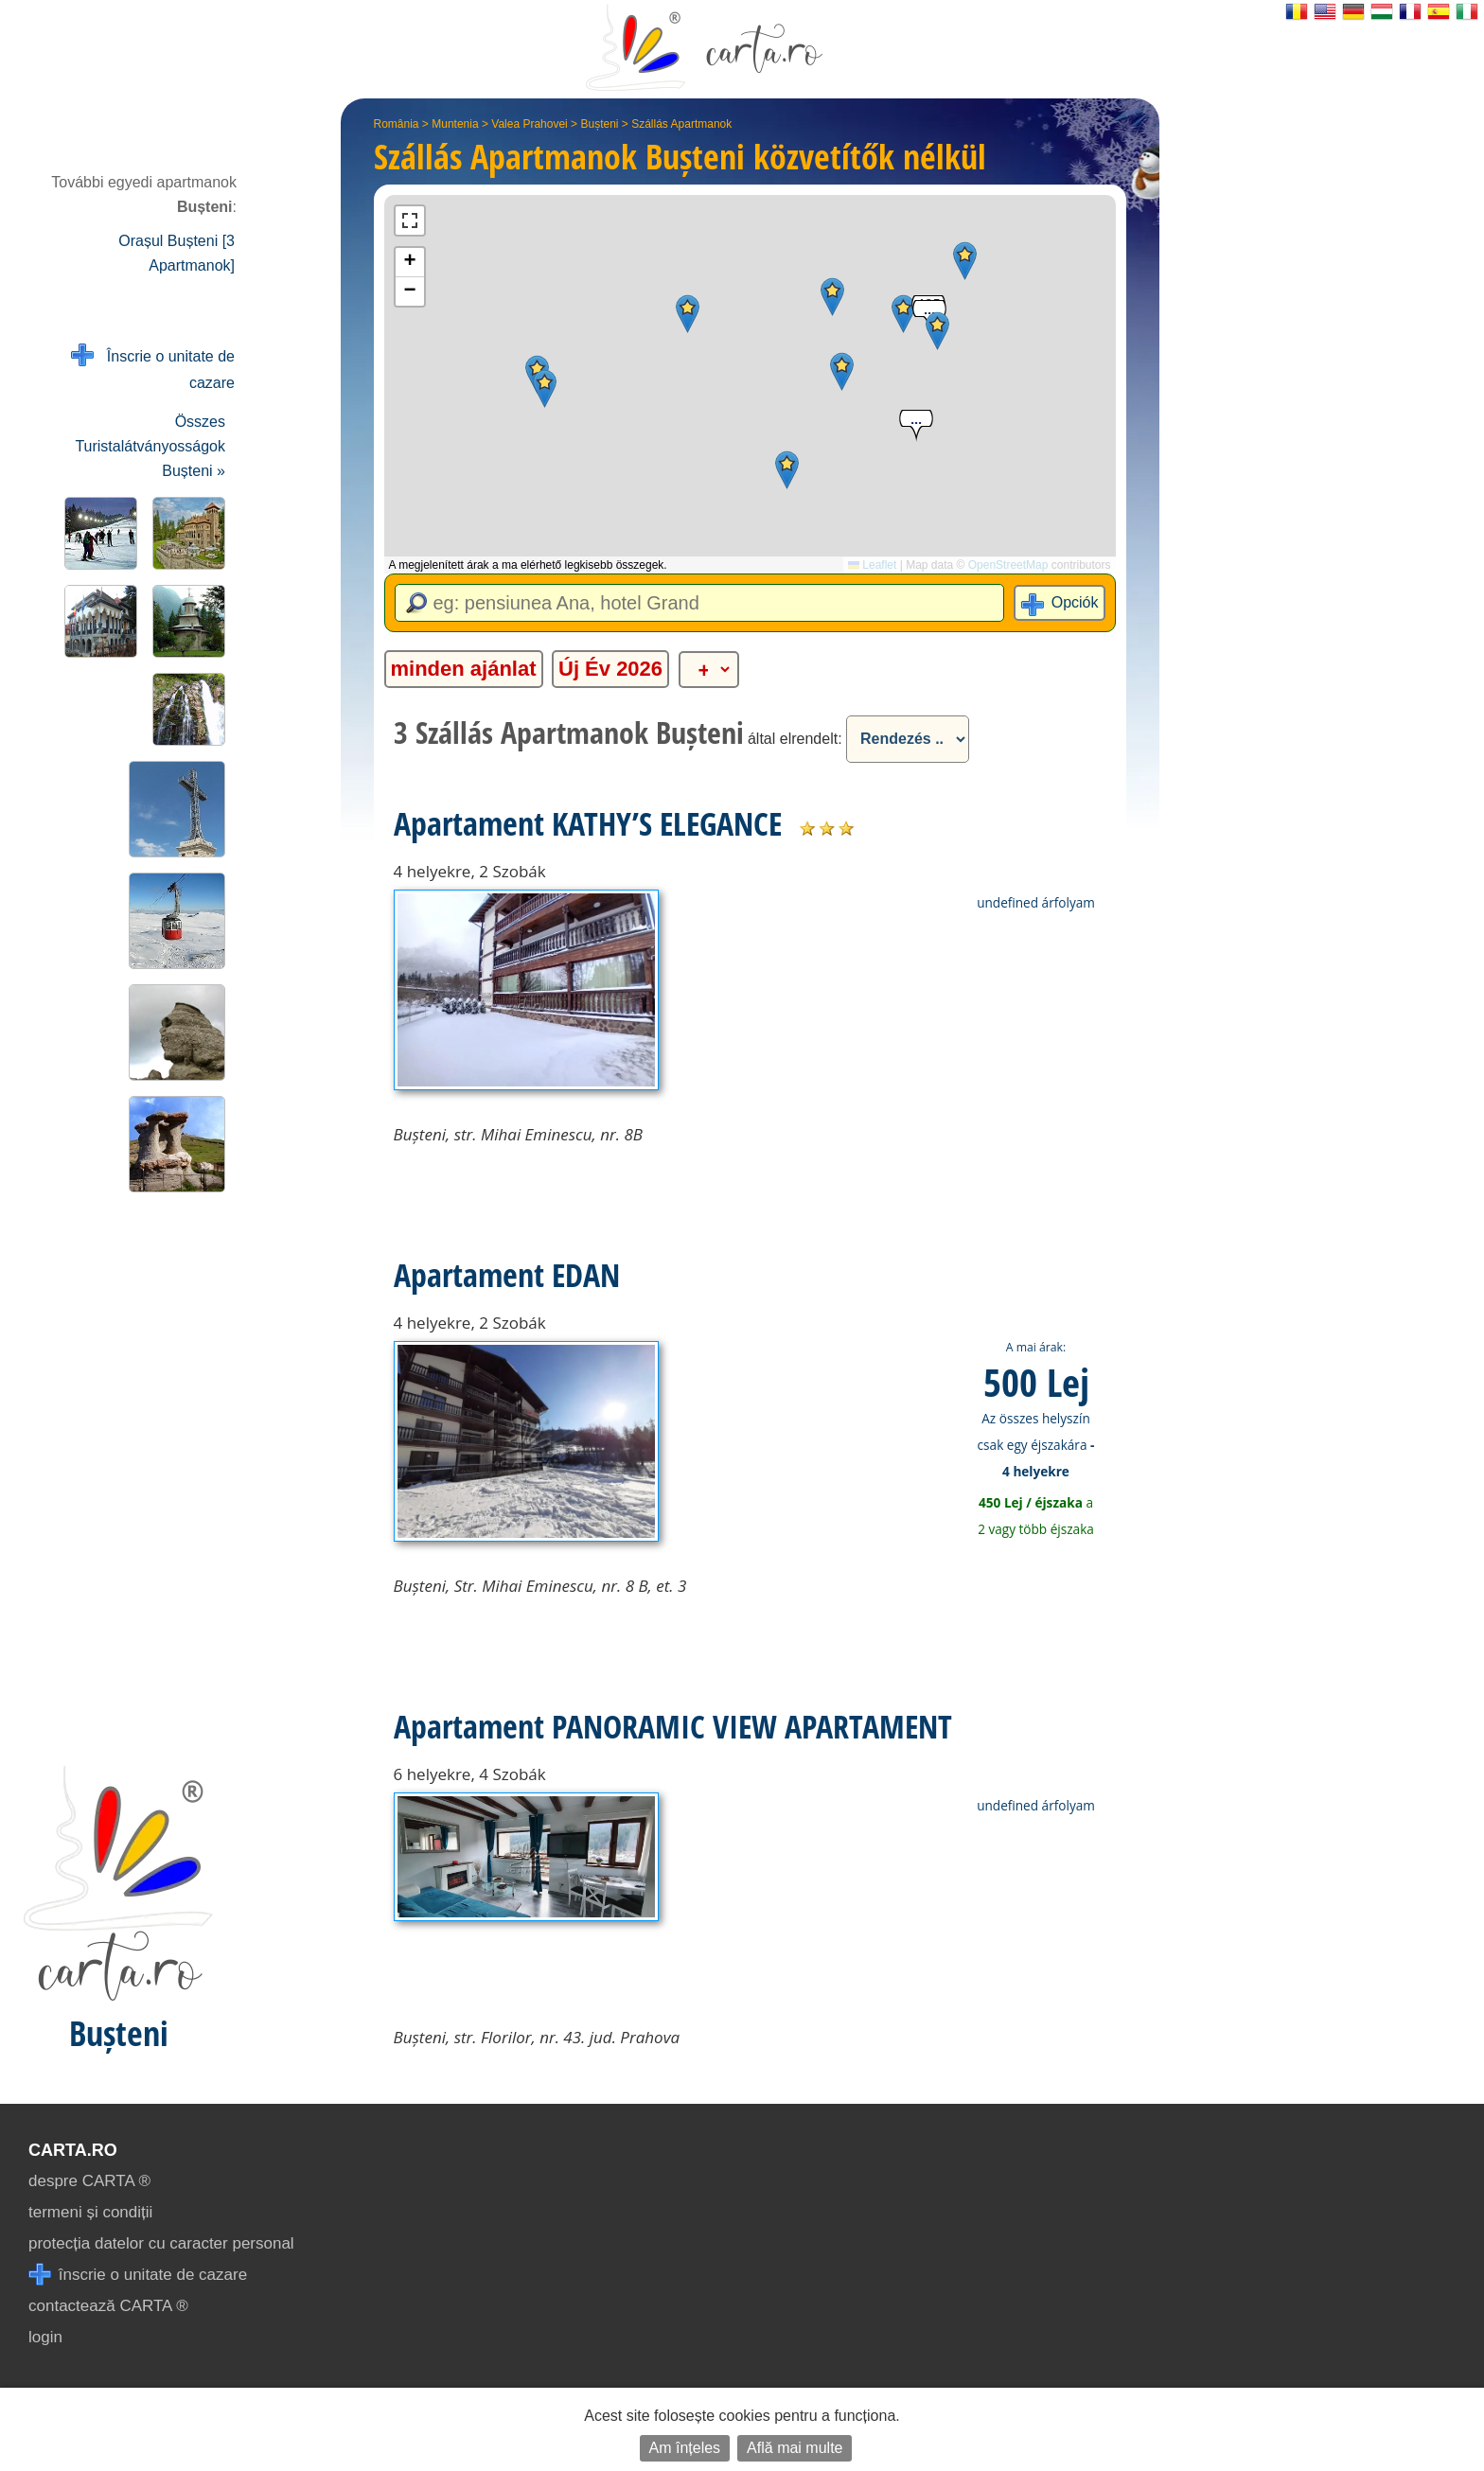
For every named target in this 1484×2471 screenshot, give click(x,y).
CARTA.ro (72, 2150)
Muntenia (455, 124)
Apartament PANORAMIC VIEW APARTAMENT (673, 1726)
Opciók (1075, 602)
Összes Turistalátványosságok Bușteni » (150, 446)
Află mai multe (794, 2448)
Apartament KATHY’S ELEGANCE (588, 823)
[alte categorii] (709, 669)
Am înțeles (685, 2448)
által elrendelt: (795, 739)
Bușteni (599, 124)
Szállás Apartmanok (681, 124)
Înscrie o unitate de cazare (153, 367)
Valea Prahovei (529, 124)
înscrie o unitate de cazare (137, 2275)
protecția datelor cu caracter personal (161, 2243)
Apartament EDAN (507, 1275)
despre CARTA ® (89, 2181)
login (45, 2337)
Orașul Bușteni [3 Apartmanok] (176, 253)
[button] (832, 296)
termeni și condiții (90, 2212)
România (396, 124)
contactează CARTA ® (108, 2306)
